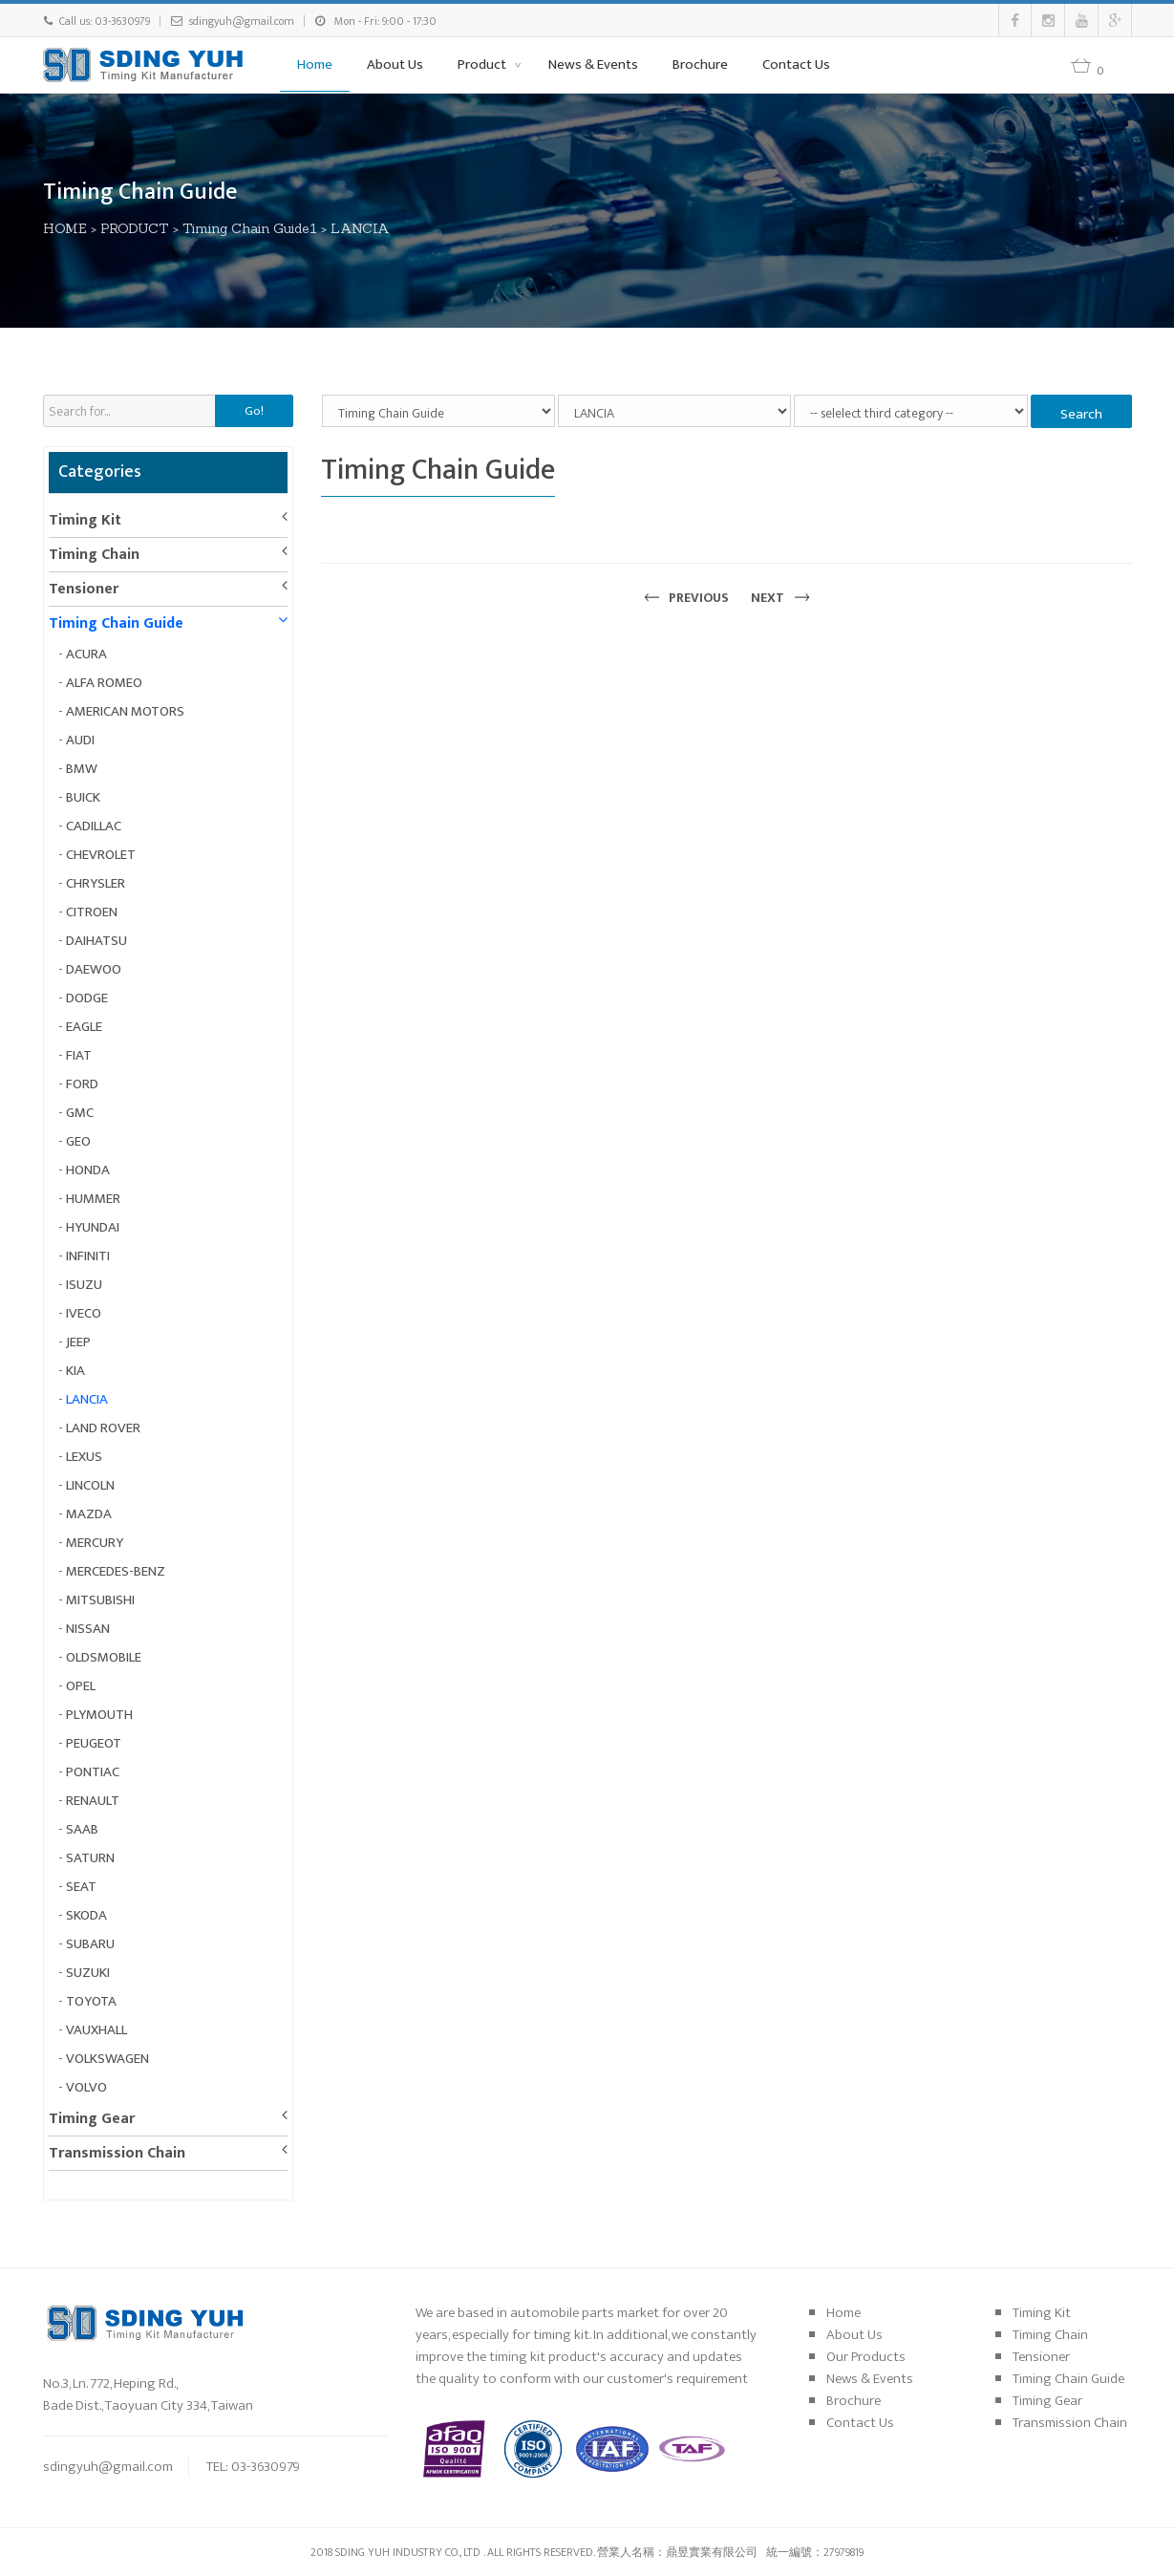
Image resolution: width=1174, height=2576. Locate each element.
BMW (81, 769)
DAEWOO (93, 969)
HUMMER (93, 1199)
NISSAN (88, 1629)
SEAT (81, 1887)
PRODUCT (135, 228)
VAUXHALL (96, 2030)
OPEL (81, 1686)
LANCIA (361, 228)
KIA (75, 1371)
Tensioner (83, 589)
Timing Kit (85, 520)
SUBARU (90, 1944)
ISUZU (84, 1285)
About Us (395, 64)
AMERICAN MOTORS (125, 711)
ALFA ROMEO (104, 683)
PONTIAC (92, 1772)
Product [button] (483, 64)
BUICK (83, 797)
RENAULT (92, 1801)
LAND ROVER (103, 1428)
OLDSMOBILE (103, 1657)
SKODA (86, 1915)
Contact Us (796, 64)
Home (314, 64)
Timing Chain (94, 555)
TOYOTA (91, 2001)
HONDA (88, 1170)
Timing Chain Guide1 (250, 228)
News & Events (593, 64)
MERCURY (94, 1543)
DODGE (87, 998)
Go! (254, 410)
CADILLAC (93, 826)
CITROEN (91, 912)
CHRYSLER (95, 883)
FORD (82, 1084)
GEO (78, 1141)
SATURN (90, 1858)
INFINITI (88, 1256)
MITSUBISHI (100, 1600)
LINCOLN (90, 1485)
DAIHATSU (96, 941)
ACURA (86, 654)
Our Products (866, 2357)
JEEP (78, 1342)
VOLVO (86, 2087)
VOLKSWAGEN (107, 2059)
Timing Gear (92, 2119)
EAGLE (84, 1027)
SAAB (82, 1829)
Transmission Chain (117, 2153)
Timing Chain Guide (116, 623)
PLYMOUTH (99, 1715)
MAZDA (89, 1514)
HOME (66, 228)
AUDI (80, 740)
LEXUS (84, 1457)
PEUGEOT (93, 1743)
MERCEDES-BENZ (115, 1571)
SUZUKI (88, 1973)
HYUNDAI (92, 1227)
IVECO (83, 1313)
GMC (80, 1113)
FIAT (79, 1055)
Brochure (700, 64)
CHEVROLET (101, 855)
